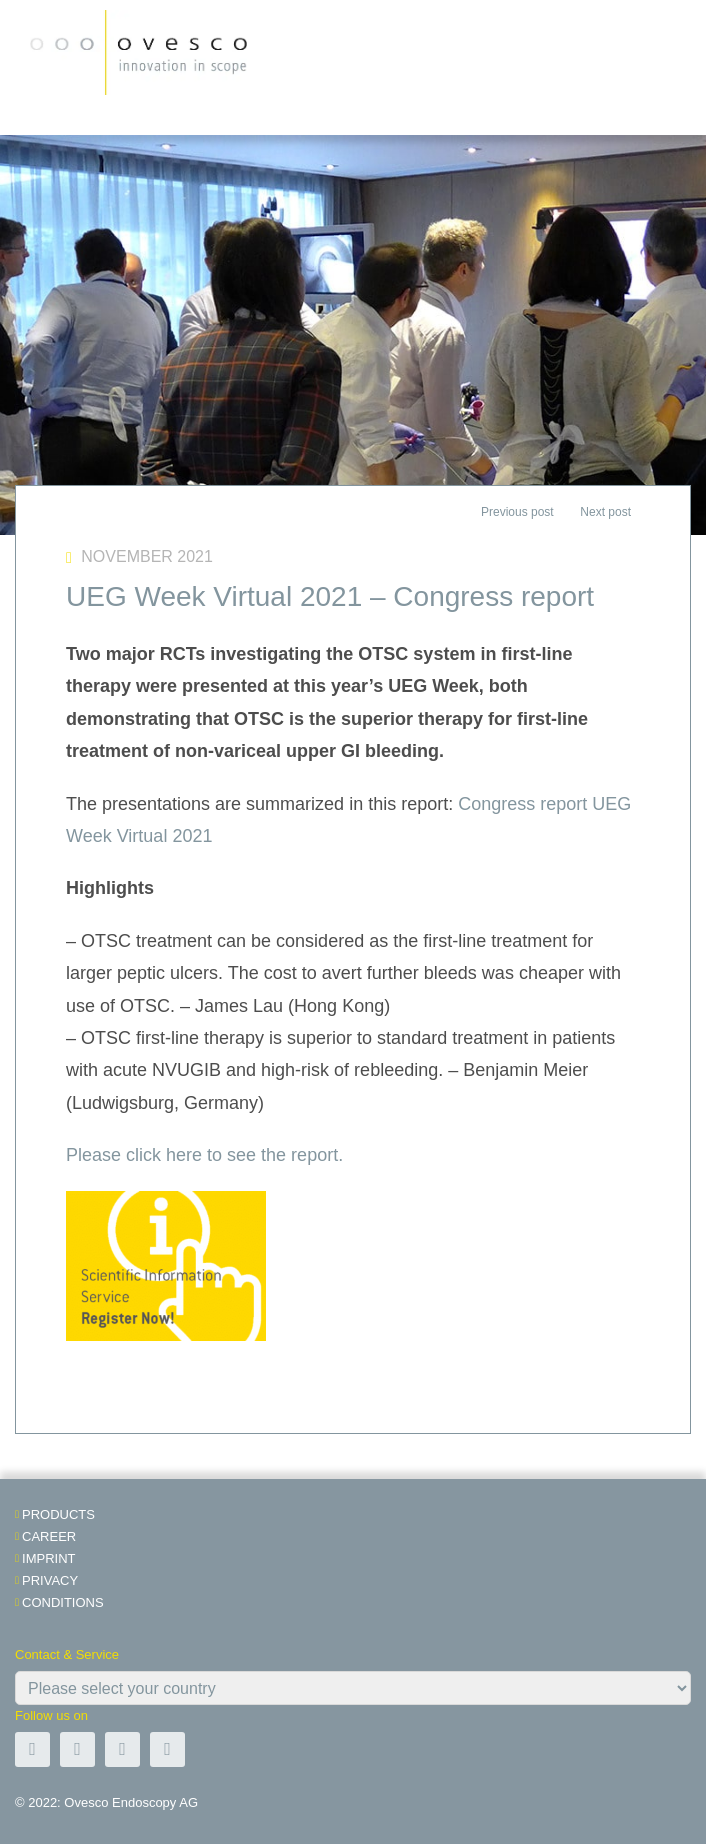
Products (58, 1514)
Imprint (48, 1558)
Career (49, 1536)
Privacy (50, 1580)
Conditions (63, 1602)
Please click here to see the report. (204, 1155)
